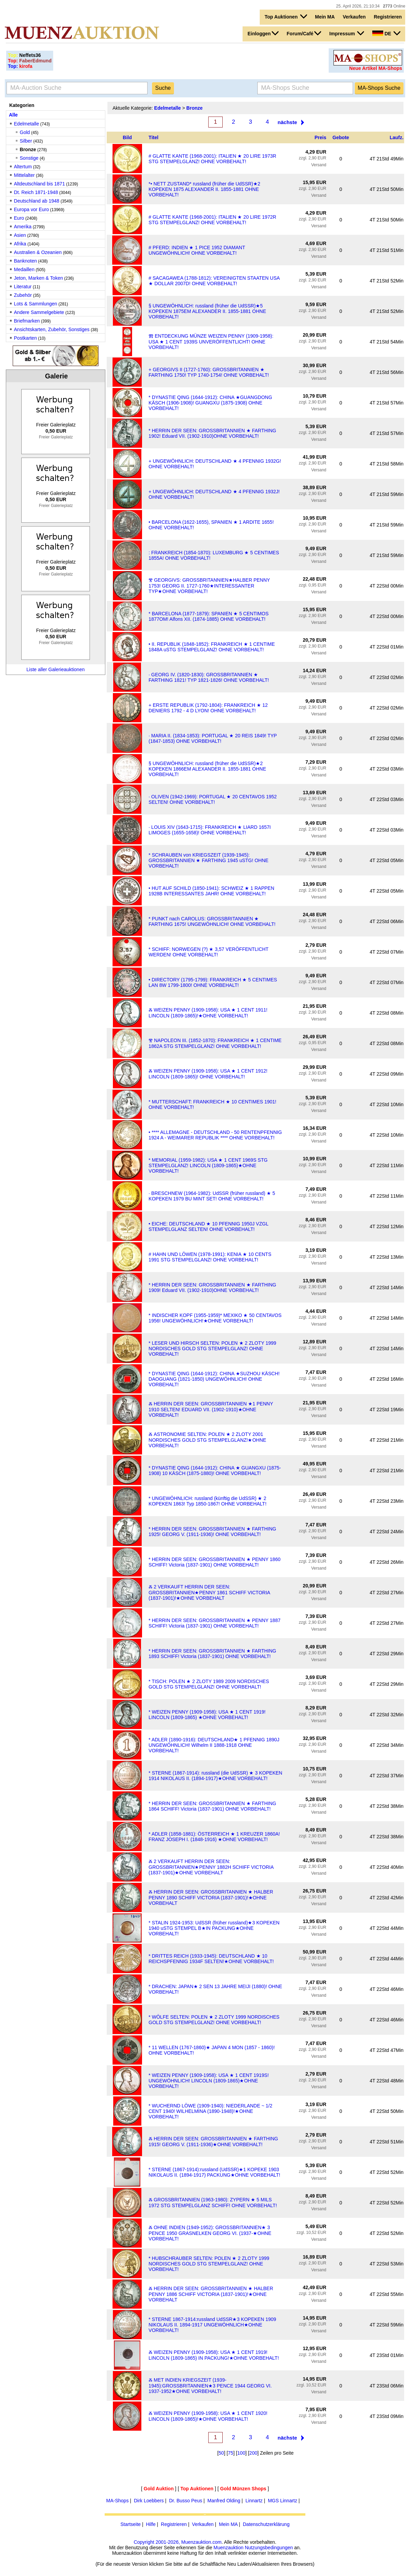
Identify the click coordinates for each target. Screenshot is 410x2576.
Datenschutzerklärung (266, 2524)
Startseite (130, 2524)
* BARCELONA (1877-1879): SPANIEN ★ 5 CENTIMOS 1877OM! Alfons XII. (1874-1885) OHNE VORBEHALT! (209, 616)
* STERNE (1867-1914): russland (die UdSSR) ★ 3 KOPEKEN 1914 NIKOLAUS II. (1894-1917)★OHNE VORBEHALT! (215, 1775)
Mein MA (325, 17)
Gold (25, 132)
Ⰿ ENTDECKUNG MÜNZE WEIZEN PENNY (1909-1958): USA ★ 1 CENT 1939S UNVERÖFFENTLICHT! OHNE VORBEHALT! (211, 341)
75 (230, 2453)
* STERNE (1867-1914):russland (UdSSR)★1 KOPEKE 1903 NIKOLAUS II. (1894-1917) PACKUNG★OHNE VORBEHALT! (214, 2172)
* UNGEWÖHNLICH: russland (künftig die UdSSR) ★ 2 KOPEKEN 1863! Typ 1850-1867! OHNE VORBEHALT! (207, 1501)
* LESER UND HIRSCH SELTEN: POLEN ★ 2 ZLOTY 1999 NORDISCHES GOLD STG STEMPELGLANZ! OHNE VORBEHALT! (212, 1348)
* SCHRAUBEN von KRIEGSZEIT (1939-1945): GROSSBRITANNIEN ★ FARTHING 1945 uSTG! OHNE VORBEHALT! (208, 860)
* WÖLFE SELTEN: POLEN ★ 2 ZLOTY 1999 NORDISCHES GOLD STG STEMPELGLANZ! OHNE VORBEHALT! (214, 2019)
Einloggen (263, 33)
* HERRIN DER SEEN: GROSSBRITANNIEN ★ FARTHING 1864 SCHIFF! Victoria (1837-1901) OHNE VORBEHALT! (212, 1806)
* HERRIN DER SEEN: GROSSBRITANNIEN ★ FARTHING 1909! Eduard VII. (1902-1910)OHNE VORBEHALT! (212, 1287)
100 (241, 2453)
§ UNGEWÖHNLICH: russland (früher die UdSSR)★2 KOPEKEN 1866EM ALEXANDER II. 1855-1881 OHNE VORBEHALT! (207, 769)
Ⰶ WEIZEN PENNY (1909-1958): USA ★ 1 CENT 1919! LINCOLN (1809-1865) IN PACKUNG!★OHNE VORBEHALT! (214, 2355)
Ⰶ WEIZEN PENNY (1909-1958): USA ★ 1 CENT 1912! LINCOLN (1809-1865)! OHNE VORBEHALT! (208, 1073)
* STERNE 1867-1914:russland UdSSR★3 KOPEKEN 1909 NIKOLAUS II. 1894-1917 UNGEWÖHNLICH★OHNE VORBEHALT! (212, 2325)
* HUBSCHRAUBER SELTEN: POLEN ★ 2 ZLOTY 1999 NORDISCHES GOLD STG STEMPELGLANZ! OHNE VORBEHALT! (209, 2263)
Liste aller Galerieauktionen (55, 669)
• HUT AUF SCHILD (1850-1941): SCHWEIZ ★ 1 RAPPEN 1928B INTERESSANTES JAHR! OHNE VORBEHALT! (211, 890)
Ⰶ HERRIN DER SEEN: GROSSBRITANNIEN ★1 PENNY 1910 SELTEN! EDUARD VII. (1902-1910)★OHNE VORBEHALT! (211, 1409)
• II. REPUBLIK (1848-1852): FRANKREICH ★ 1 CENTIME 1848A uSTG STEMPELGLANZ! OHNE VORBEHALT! (212, 646)
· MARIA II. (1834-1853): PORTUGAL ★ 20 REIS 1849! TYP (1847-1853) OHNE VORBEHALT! (213, 738)
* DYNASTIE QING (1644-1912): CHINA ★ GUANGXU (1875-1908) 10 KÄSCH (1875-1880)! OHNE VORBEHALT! (215, 1470)
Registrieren (388, 17)
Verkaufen (354, 17)
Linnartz (254, 2500)
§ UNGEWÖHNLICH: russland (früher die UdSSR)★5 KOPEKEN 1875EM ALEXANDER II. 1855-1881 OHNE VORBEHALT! (207, 311)
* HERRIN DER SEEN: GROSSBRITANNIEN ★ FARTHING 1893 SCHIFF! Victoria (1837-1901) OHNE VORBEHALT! (212, 1653)
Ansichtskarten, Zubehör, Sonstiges (52, 329)
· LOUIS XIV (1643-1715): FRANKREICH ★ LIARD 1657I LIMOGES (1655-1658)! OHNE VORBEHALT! (210, 829)
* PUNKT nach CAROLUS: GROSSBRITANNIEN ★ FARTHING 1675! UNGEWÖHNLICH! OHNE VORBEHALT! (212, 921)
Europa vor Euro (31, 209)
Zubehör (23, 295)
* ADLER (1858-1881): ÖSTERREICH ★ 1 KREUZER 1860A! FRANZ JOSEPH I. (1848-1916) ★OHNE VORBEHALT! (214, 1836)
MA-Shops (117, 2500)
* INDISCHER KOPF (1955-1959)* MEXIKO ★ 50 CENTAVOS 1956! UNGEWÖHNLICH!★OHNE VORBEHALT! (215, 1318)
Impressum (346, 33)
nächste (287, 122)
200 (253, 2453)
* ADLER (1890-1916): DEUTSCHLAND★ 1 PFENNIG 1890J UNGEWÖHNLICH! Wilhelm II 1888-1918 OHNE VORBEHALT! (214, 1745)
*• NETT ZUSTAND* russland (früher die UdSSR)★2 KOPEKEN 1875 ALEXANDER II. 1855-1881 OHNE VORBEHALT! (204, 189)
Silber (26, 141)
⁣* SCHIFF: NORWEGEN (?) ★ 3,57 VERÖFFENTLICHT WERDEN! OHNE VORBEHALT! (208, 951)
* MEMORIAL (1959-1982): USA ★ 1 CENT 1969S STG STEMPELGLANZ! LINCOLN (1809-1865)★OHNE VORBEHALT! (208, 1165)
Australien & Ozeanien (38, 252)
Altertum (23, 166)
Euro (19, 218)
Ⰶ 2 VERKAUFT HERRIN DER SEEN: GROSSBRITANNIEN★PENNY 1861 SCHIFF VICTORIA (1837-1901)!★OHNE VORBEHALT (209, 1592)
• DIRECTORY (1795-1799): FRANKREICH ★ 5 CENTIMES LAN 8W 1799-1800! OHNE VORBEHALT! (213, 982)
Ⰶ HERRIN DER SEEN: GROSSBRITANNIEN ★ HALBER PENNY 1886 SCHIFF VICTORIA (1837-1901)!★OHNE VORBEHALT (211, 2294)
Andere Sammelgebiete (39, 312)
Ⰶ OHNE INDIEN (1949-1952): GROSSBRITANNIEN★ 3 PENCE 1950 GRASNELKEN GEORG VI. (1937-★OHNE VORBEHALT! (210, 2233)
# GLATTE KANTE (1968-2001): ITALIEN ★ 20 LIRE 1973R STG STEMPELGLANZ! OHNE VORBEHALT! (212, 158)
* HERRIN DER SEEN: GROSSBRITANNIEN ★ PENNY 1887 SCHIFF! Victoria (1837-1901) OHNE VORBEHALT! (214, 1623)
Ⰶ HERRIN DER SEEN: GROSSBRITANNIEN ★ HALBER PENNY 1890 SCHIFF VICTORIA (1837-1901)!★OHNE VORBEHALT (211, 1897)
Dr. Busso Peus (185, 2500)
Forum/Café (304, 33)
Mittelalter (24, 175)
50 (221, 2453)
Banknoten (25, 261)
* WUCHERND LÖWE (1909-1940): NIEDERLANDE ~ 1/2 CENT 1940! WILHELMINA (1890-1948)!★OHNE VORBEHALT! (210, 2111)
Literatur (23, 286)
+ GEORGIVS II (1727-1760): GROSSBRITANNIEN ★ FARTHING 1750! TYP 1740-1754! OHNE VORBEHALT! (209, 372)
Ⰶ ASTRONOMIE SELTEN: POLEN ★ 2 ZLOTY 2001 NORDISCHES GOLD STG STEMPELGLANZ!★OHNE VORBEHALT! (207, 1439)
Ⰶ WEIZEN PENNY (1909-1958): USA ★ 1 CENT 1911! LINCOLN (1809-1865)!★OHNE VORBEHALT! (208, 1012)
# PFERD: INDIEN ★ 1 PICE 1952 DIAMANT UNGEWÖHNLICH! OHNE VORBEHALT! (197, 250)
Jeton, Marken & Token (38, 278)
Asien (20, 235)
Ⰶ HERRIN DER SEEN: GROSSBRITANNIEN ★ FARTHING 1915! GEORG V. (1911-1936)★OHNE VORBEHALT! (213, 2141)
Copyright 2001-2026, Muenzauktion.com (178, 2542)
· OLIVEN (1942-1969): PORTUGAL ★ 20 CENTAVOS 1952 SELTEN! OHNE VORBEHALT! (213, 799)
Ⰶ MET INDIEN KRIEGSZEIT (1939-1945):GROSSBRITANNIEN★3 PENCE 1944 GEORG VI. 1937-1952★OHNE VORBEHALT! (210, 2385)
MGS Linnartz (282, 2500)
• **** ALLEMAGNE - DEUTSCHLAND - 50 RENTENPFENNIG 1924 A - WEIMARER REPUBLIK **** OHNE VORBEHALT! (215, 1134)
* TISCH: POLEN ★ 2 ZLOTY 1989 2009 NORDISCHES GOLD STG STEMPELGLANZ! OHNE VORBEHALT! (209, 1684)
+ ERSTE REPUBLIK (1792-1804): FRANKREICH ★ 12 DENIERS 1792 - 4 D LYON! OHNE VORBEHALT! (208, 707)
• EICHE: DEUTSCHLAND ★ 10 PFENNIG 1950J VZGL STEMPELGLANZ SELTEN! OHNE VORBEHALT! (208, 1226)
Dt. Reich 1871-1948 (36, 192)
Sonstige (29, 158)
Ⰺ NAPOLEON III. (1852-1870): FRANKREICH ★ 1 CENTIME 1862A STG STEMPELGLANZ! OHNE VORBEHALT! (215, 1043)
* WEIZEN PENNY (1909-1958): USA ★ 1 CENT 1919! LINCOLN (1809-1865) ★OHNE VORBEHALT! (207, 1714)
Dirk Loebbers (149, 2500)
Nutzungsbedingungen (269, 2547)
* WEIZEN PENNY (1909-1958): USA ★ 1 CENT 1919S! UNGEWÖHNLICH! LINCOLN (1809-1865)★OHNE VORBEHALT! (209, 2080)
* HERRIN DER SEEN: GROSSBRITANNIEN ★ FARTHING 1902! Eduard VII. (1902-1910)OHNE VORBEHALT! (212, 433)
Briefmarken (27, 321)
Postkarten (25, 338)
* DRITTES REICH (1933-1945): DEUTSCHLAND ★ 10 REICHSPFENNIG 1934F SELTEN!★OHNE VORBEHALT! (211, 1958)
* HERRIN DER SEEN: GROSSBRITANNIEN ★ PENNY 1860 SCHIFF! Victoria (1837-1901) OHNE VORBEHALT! (214, 1562)
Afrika (20, 243)
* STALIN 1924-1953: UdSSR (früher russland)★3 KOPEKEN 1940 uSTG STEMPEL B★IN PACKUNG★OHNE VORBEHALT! (214, 1928)
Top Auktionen (286, 16)
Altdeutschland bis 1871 (39, 183)
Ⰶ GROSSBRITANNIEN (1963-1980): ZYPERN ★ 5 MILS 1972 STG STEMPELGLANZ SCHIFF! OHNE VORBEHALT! (213, 2202)
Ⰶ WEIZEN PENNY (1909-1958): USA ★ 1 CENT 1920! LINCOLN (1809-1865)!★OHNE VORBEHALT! (208, 2416)
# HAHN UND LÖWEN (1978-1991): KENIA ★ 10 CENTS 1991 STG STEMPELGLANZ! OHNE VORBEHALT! (210, 1256)
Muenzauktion (228, 2547)
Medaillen (24, 269)
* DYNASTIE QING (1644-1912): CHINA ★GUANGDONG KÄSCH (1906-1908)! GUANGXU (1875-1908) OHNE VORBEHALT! (210, 403)
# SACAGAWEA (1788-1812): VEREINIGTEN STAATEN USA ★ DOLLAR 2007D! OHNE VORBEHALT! (214, 280)
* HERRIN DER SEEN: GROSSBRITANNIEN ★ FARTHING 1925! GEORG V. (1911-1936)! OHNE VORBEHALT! (212, 1531)
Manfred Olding (223, 2500)
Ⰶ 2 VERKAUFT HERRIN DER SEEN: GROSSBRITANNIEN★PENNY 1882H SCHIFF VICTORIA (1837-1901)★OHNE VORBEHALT (211, 1867)
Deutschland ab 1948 (36, 201)
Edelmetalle (26, 123)
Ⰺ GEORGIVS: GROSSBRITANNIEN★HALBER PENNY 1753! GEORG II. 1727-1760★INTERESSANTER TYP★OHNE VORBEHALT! (209, 585)
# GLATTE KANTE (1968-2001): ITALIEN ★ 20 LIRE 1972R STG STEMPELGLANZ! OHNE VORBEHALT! (212, 219)
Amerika (23, 226)
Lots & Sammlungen (35, 303)
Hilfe (150, 2524)
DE (386, 33)
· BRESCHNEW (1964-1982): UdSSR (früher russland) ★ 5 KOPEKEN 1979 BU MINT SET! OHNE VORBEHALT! (212, 1195)
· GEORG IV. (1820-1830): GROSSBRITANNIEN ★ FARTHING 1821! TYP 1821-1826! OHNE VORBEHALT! (209, 677)
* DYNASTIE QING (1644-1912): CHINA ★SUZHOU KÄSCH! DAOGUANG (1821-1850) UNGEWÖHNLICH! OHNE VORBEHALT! (214, 1379)
